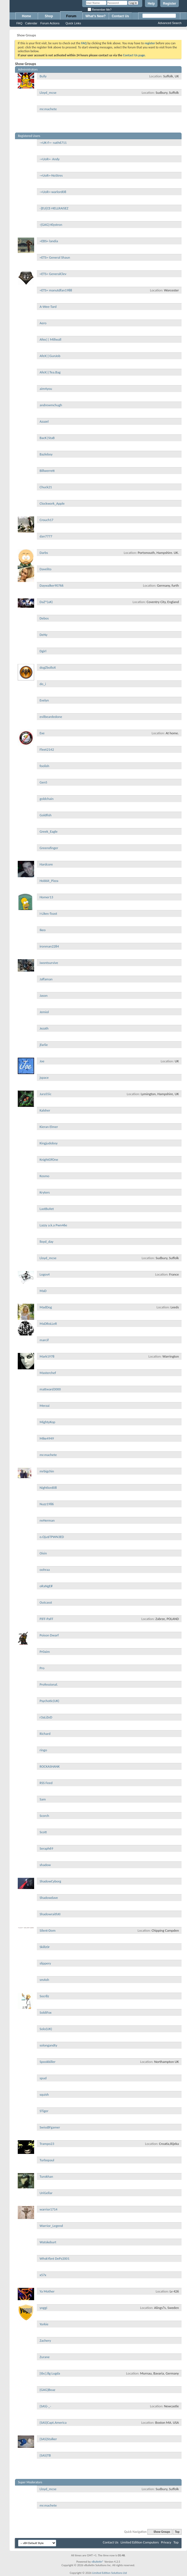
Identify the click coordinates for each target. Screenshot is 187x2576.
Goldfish (46, 815)
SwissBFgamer (50, 2127)
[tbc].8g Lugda (50, 2373)
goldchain (47, 799)
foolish (44, 766)
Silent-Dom (47, 1930)
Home (26, 16)
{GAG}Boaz (47, 2390)
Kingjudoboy (49, 1143)
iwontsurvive (49, 963)
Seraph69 (46, 1848)
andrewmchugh (51, 405)
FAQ (19, 23)
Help (151, 3)
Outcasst (46, 1602)
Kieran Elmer (49, 1127)
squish (44, 2094)
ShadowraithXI (50, 1914)
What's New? (95, 16)
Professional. (49, 1684)
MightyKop (47, 1422)
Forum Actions (50, 23)
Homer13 (46, 897)
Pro (42, 1668)
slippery (45, 1963)
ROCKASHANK (50, 1766)
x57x (43, 2275)
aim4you (46, 389)
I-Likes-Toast (48, 913)
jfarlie (44, 1045)
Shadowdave (49, 1898)
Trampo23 (47, 2144)
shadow (45, 1865)
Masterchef (48, 1373)
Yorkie (44, 2324)
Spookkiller (47, 2062)
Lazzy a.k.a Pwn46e (53, 1225)
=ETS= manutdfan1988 (56, 290)
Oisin (43, 1553)
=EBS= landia (49, 241)
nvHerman (47, 1520)
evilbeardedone (51, 717)
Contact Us (120, 16)
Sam (43, 1799)
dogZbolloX (48, 667)
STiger (44, 2111)
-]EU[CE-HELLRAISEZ (54, 208)
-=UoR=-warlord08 (53, 192)
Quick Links (73, 23)
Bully (43, 76)
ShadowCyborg (50, 1881)
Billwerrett (47, 471)
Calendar (31, 23)
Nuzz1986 (47, 1504)
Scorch (44, 1816)
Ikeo (43, 930)
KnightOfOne (49, 1159)
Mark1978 (47, 1356)
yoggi (43, 2308)
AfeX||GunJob (50, 356)
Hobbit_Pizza (49, 881)
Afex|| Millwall (50, 339)
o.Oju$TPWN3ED (52, 1537)
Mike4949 (47, 1438)
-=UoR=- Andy (50, 159)
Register (169, 3)
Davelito (45, 569)
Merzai (44, 1406)
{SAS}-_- (45, 2406)
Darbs (44, 553)
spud (43, 2078)
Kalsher (45, 1110)
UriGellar (46, 2193)
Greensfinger (49, 848)
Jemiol (44, 1012)
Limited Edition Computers (140, 2542)
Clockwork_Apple (52, 503)
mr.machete (48, 109)
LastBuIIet (47, 1209)
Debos (44, 618)
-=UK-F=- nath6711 (53, 143)
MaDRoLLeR (48, 1323)
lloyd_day (47, 1241)
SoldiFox (46, 2012)
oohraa (45, 1570)
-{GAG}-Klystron (51, 225)
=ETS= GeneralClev (53, 274)
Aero (43, 323)
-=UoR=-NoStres (51, 175)
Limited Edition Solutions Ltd (109, 2573)
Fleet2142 (47, 749)
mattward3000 (50, 1389)
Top (177, 2532)
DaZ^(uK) (46, 602)
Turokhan (46, 2176)
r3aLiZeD (46, 1717)
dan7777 (46, 536)
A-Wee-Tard (48, 307)
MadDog (46, 1307)
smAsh (44, 1980)
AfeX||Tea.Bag (50, 372)
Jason (44, 995)
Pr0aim (45, 1652)
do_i (43, 684)
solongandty (48, 2045)
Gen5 (43, 782)
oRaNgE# (46, 1586)
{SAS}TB (45, 2455)
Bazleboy (46, 454)
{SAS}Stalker (48, 2439)
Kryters (45, 1192)
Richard (45, 1734)
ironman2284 (49, 946)
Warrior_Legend (51, 2226)
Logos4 (45, 1274)
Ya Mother (47, 2291)
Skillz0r (45, 1947)
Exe (42, 733)
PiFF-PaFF (46, 1619)
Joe (42, 1061)
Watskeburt (48, 2242)
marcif (44, 1340)
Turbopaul (47, 2160)
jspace (44, 1077)
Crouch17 (46, 520)
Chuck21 (46, 487)
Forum (71, 16)
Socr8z (44, 1996)
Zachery (45, 2340)
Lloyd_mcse (48, 92)
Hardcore (46, 864)
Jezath (44, 1028)
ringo (43, 1750)
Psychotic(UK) (49, 1701)
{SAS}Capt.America (53, 2422)
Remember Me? (99, 9)
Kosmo (44, 1176)
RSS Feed (46, 1783)
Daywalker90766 (52, 585)
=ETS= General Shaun (55, 257)
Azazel (44, 421)
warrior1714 (48, 2209)
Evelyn (44, 700)
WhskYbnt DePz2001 (54, 2258)
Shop (49, 16)
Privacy (166, 2542)
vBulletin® (97, 2561)
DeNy (44, 635)
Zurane (45, 2357)
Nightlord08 (48, 1488)
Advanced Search (170, 23)
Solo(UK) (46, 2029)
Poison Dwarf (49, 1635)
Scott (43, 1832)
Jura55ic (45, 1094)
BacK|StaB (47, 438)
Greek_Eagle (49, 831)
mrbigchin (47, 1471)
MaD (43, 1291)
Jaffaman (46, 979)
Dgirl (43, 651)
